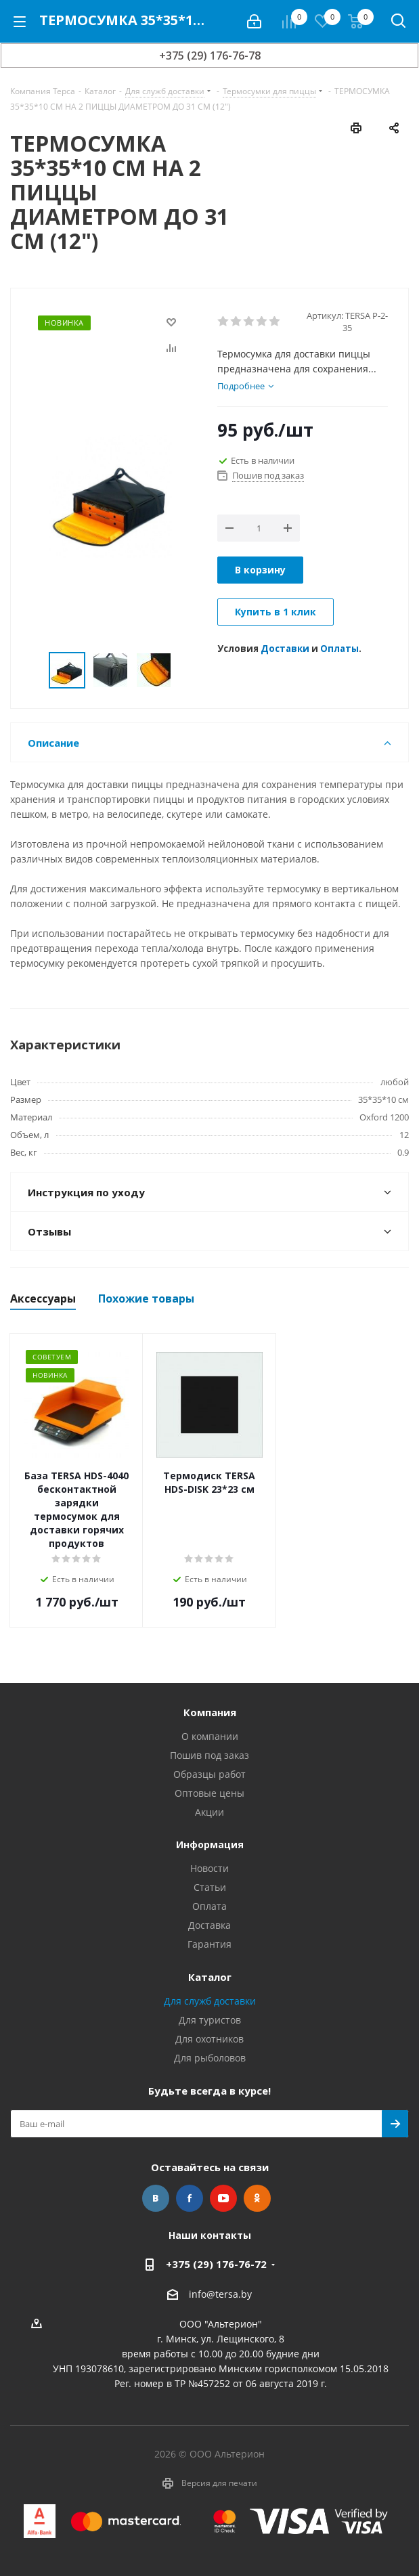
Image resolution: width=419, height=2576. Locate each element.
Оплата (209, 1906)
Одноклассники (257, 2198)
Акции (209, 1812)
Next (187, 670)
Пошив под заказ (209, 1755)
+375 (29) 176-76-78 (210, 55)
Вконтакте (155, 2198)
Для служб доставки (210, 2000)
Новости (209, 1868)
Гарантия (209, 1944)
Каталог (209, 1977)
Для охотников (209, 2038)
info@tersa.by (220, 2294)
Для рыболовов (210, 2057)
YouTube (223, 2198)
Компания (209, 1712)
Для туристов (210, 2019)
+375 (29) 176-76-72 (216, 2264)
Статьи (210, 1887)
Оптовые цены (209, 1793)
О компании (209, 1736)
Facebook (189, 2198)
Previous (33, 670)
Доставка (209, 1925)
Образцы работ (209, 1774)
